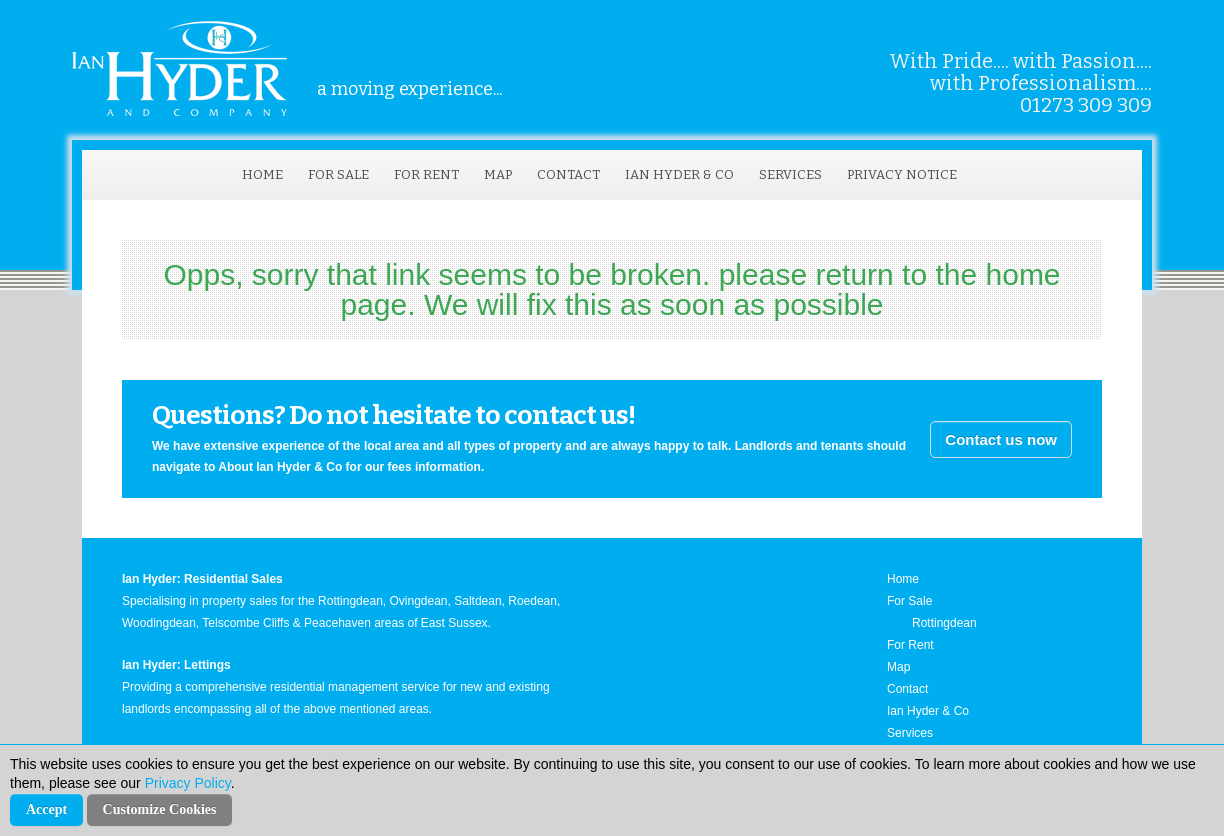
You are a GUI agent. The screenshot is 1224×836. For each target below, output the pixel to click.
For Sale (338, 174)
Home (262, 174)
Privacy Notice (902, 174)
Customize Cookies (160, 809)
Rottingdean (944, 623)
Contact (568, 174)
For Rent (426, 174)
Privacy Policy (188, 783)
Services (790, 174)
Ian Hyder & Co (679, 174)
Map (498, 174)
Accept (46, 809)
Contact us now (1001, 439)
